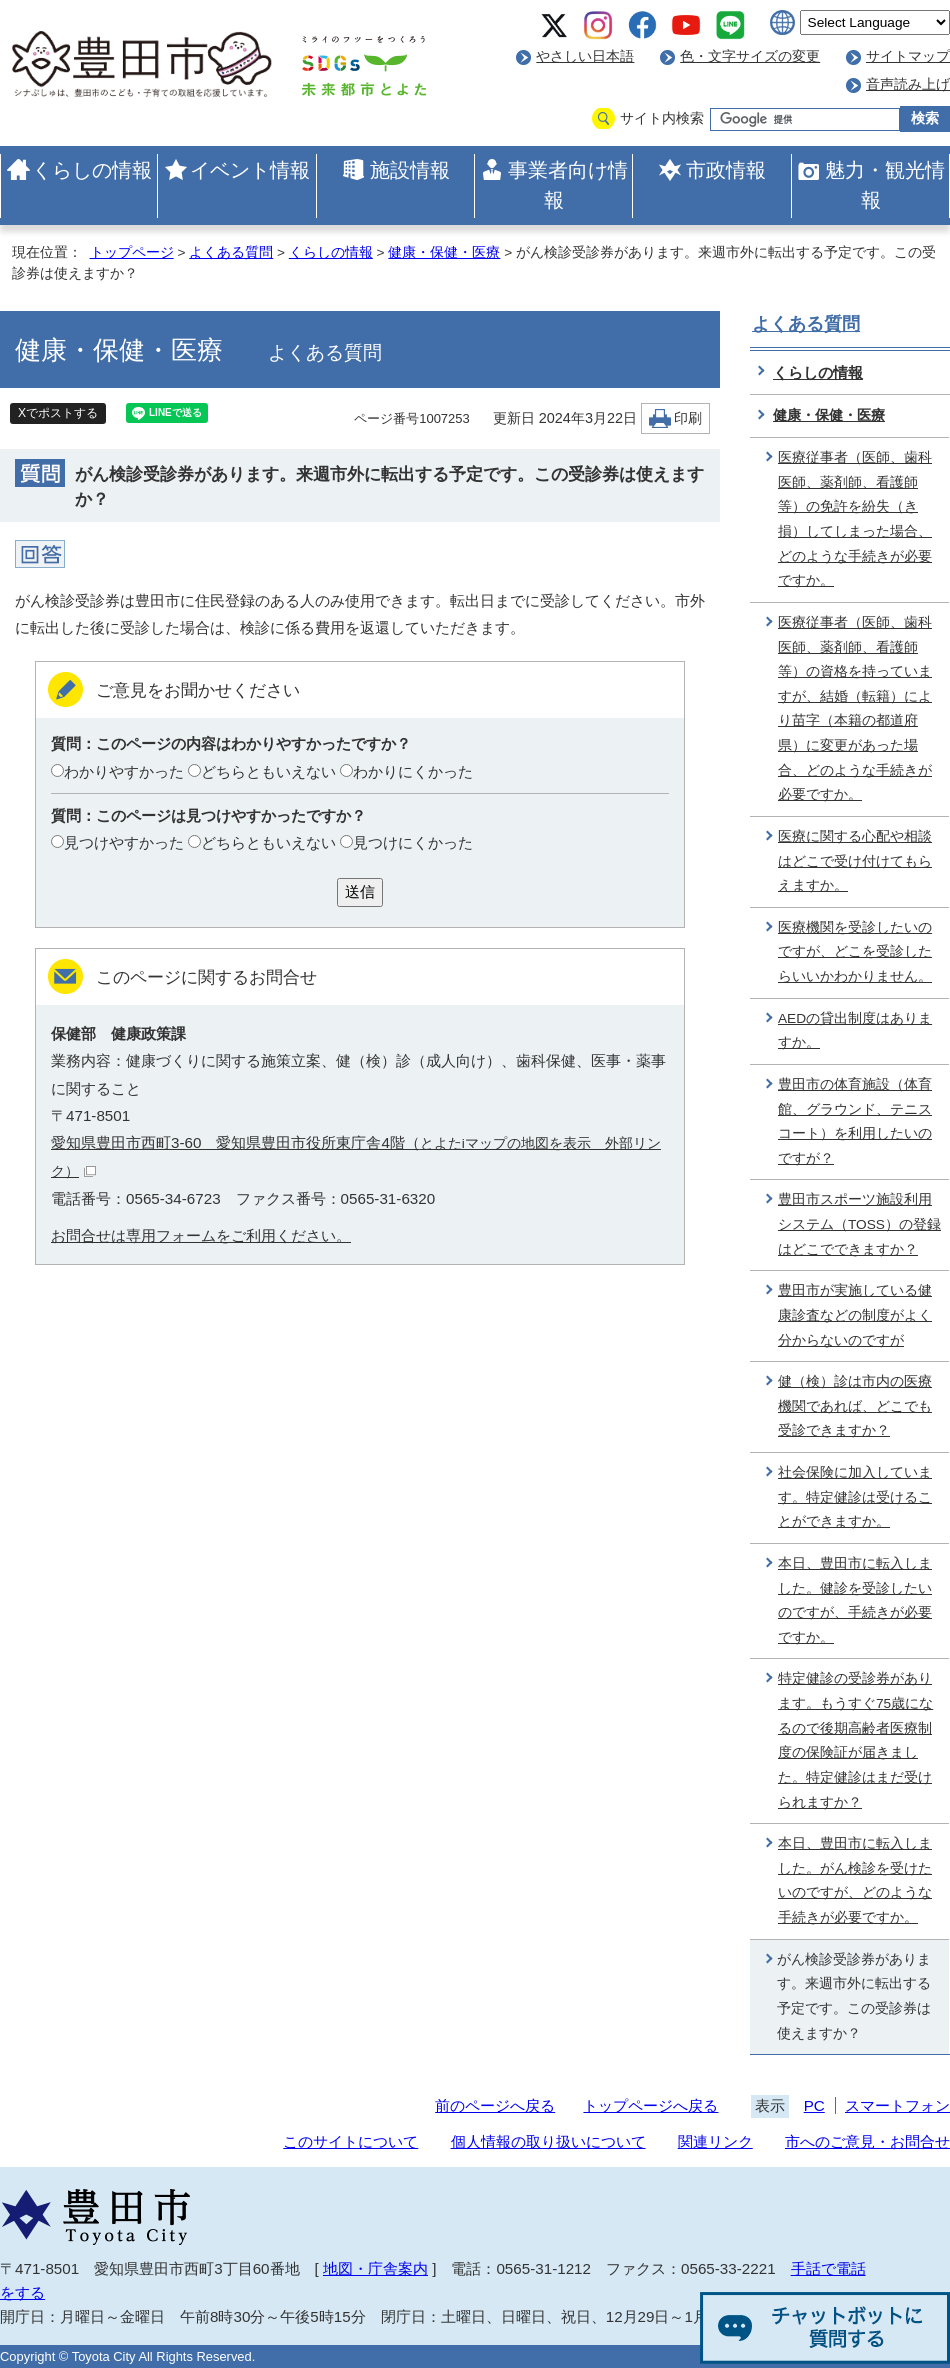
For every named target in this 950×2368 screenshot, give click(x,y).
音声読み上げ (908, 84)
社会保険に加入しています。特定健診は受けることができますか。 (855, 1497)
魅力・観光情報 (885, 185)
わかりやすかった (124, 771)
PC (814, 2105)
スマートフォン (897, 2105)
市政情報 (726, 170)
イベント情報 (250, 170)
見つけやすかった (124, 842)
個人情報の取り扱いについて (548, 2141)
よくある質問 (231, 252)
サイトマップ (908, 56)
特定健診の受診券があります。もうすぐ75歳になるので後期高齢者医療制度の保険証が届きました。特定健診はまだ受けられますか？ (855, 1740)
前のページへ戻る (495, 2105)
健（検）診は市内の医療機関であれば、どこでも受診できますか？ (855, 1406)
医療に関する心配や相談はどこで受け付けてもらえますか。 (855, 861)
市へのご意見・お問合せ (867, 2141)
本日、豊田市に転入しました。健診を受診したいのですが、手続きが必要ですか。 (855, 1600)
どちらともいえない (268, 771)
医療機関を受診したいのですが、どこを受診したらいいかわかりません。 (855, 952)
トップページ (132, 252)
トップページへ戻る (650, 2105)
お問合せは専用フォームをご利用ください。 (201, 1235)
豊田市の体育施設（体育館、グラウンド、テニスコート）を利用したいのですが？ (855, 1121)
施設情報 (410, 170)
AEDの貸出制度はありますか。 (855, 1031)
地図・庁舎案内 (375, 2268)
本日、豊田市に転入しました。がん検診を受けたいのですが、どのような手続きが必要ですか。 (855, 1880)
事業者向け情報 (568, 185)
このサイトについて (350, 2141)
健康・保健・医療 (444, 252)
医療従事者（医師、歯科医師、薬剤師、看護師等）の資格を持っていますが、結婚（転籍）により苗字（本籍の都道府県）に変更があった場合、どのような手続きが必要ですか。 (855, 708)
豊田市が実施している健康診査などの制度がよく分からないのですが (855, 1315)
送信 (360, 891)
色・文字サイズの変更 (750, 56)
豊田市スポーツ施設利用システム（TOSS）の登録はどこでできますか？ (859, 1224)
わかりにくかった (413, 771)
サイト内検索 (662, 118)
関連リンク (715, 2141)
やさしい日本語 (585, 56)
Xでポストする (58, 413)
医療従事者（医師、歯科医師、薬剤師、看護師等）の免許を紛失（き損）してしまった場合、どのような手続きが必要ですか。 (855, 519)
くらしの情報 (92, 170)
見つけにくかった (413, 842)
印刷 (688, 418)
